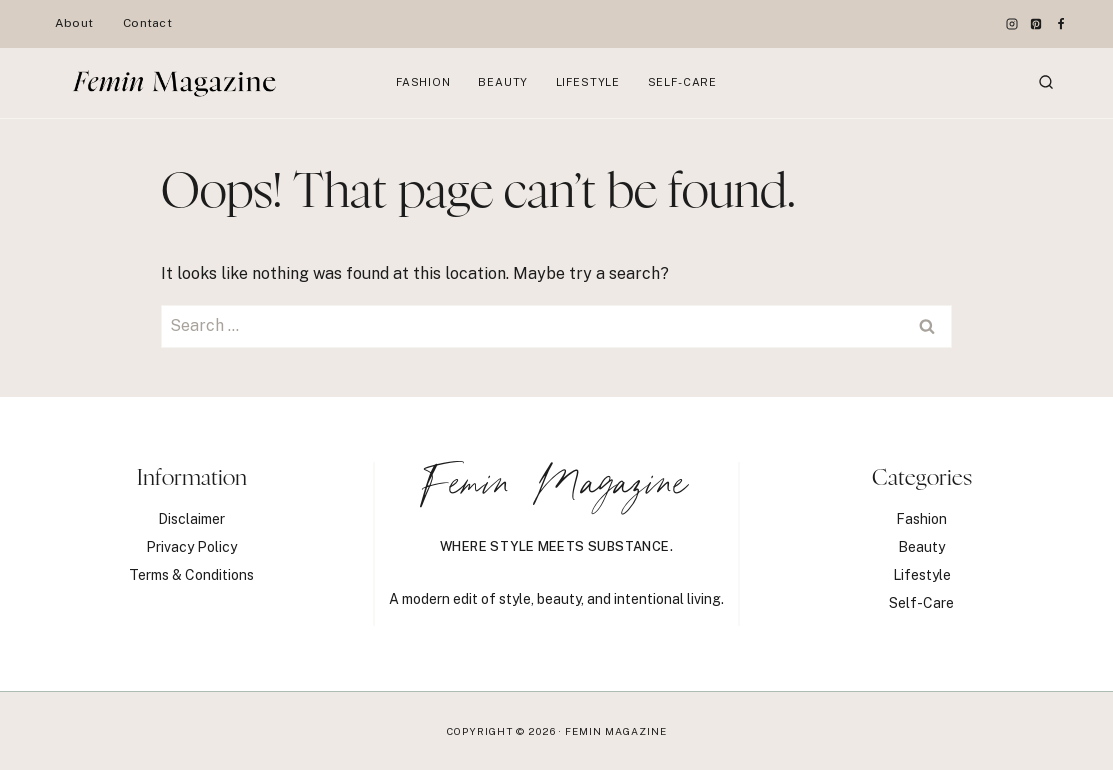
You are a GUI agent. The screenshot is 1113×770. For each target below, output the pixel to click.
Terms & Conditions (191, 575)
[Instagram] (1012, 24)
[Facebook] (1061, 24)
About (74, 23)
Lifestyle (588, 82)
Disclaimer (191, 519)
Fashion (423, 82)
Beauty (503, 82)
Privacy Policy (191, 547)
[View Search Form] (1046, 83)
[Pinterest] (1036, 24)
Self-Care (682, 82)
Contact (147, 23)
